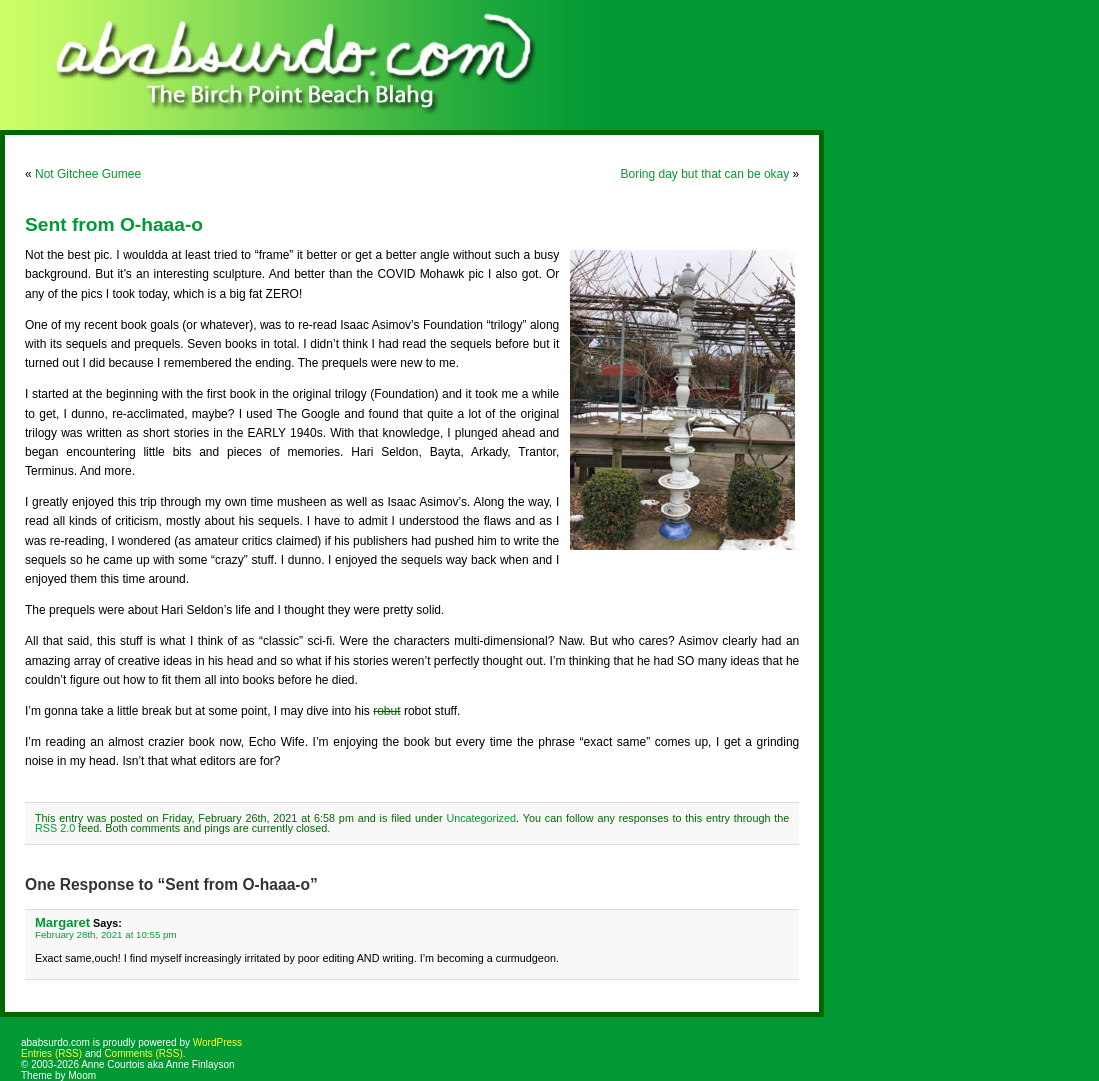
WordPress (217, 1042)
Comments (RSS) (143, 1053)
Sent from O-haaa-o (114, 224)
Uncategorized (481, 818)
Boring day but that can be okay (704, 174)
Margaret (62, 922)
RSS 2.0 (55, 828)
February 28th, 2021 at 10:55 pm (106, 934)
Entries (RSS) (51, 1053)
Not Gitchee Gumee (88, 174)
